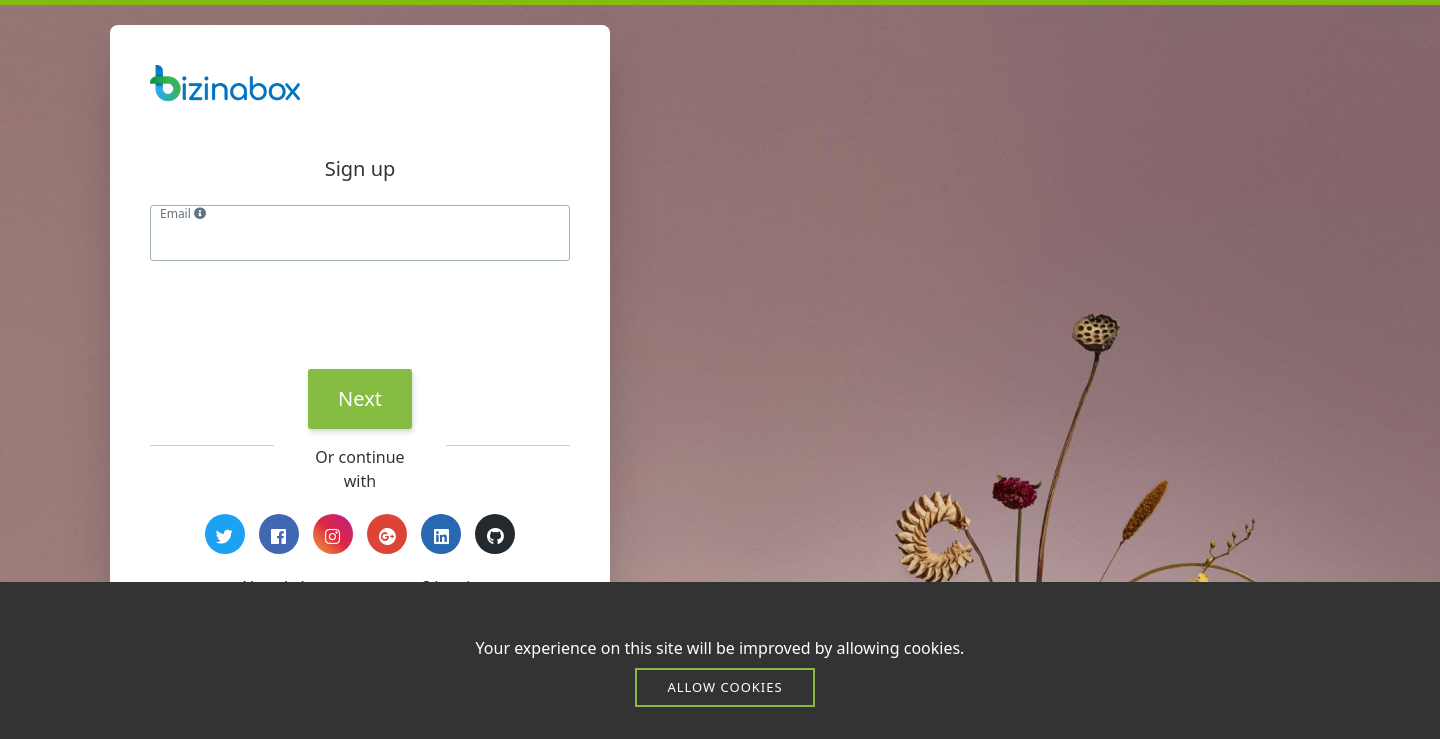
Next (360, 398)
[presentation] (302, 315)
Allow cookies (724, 687)
